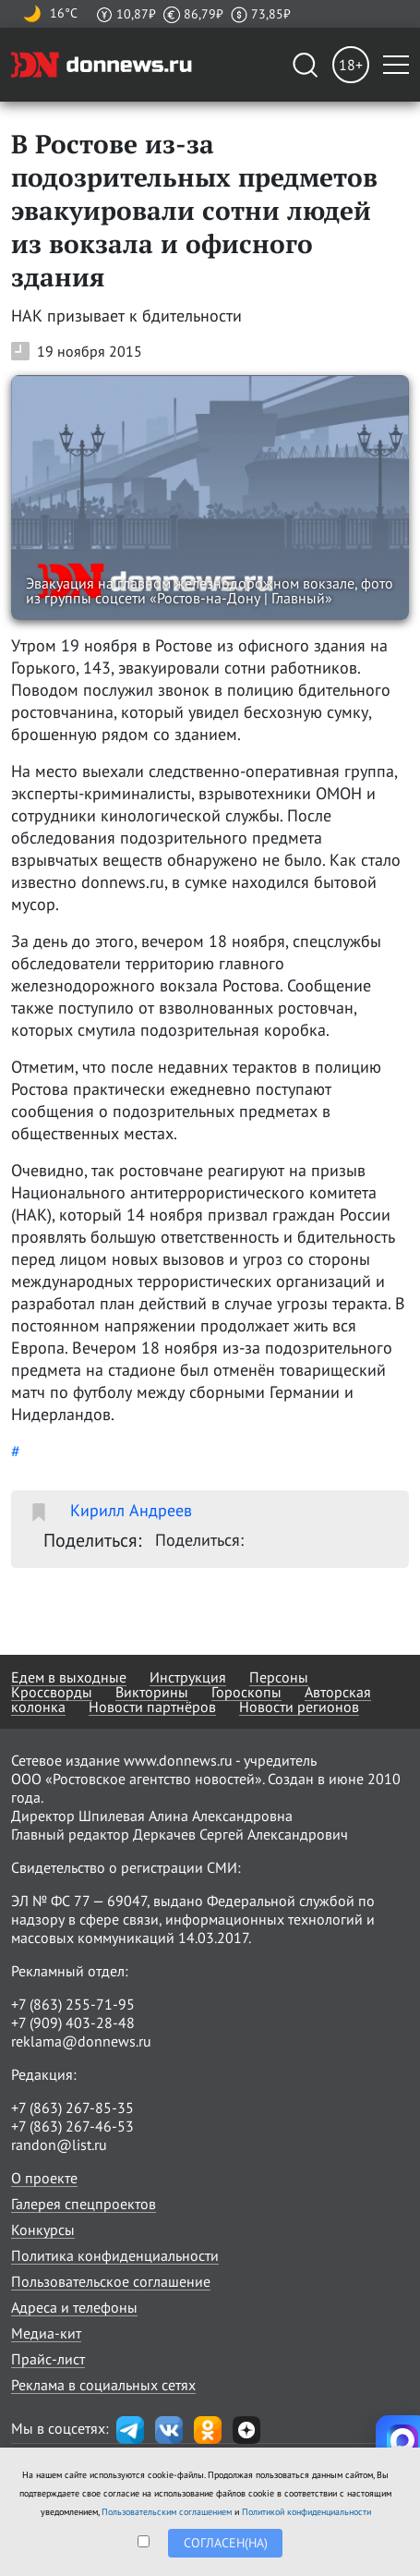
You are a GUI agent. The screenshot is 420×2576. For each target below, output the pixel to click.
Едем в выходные (68, 1677)
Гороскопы (246, 1692)
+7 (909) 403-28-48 (73, 2022)
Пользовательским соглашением (167, 2512)
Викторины (151, 1692)
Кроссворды (51, 1692)
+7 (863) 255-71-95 (73, 2004)
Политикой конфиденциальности (306, 2512)
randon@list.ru (59, 2144)
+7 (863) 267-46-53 (72, 2126)
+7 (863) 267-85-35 (72, 2107)
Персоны (278, 1677)
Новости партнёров (152, 1706)
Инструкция (188, 1677)
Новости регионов (299, 1706)
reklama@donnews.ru (81, 2041)
